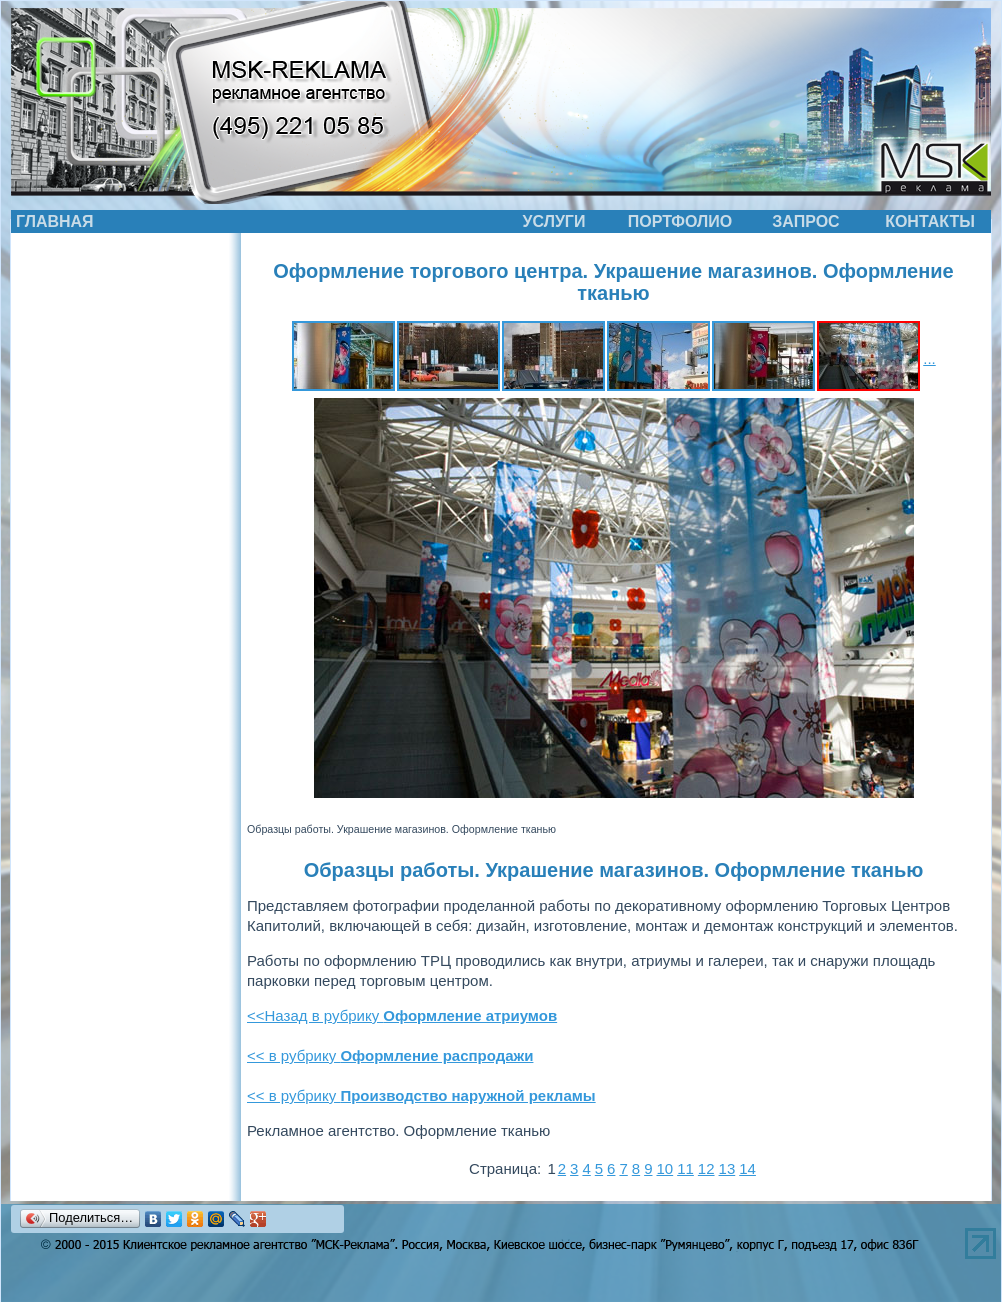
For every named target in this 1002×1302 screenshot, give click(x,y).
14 (747, 1168)
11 (685, 1168)
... (929, 358)
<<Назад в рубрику (402, 1015)
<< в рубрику (390, 1055)
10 (664, 1168)
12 (706, 1168)
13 (727, 1168)
